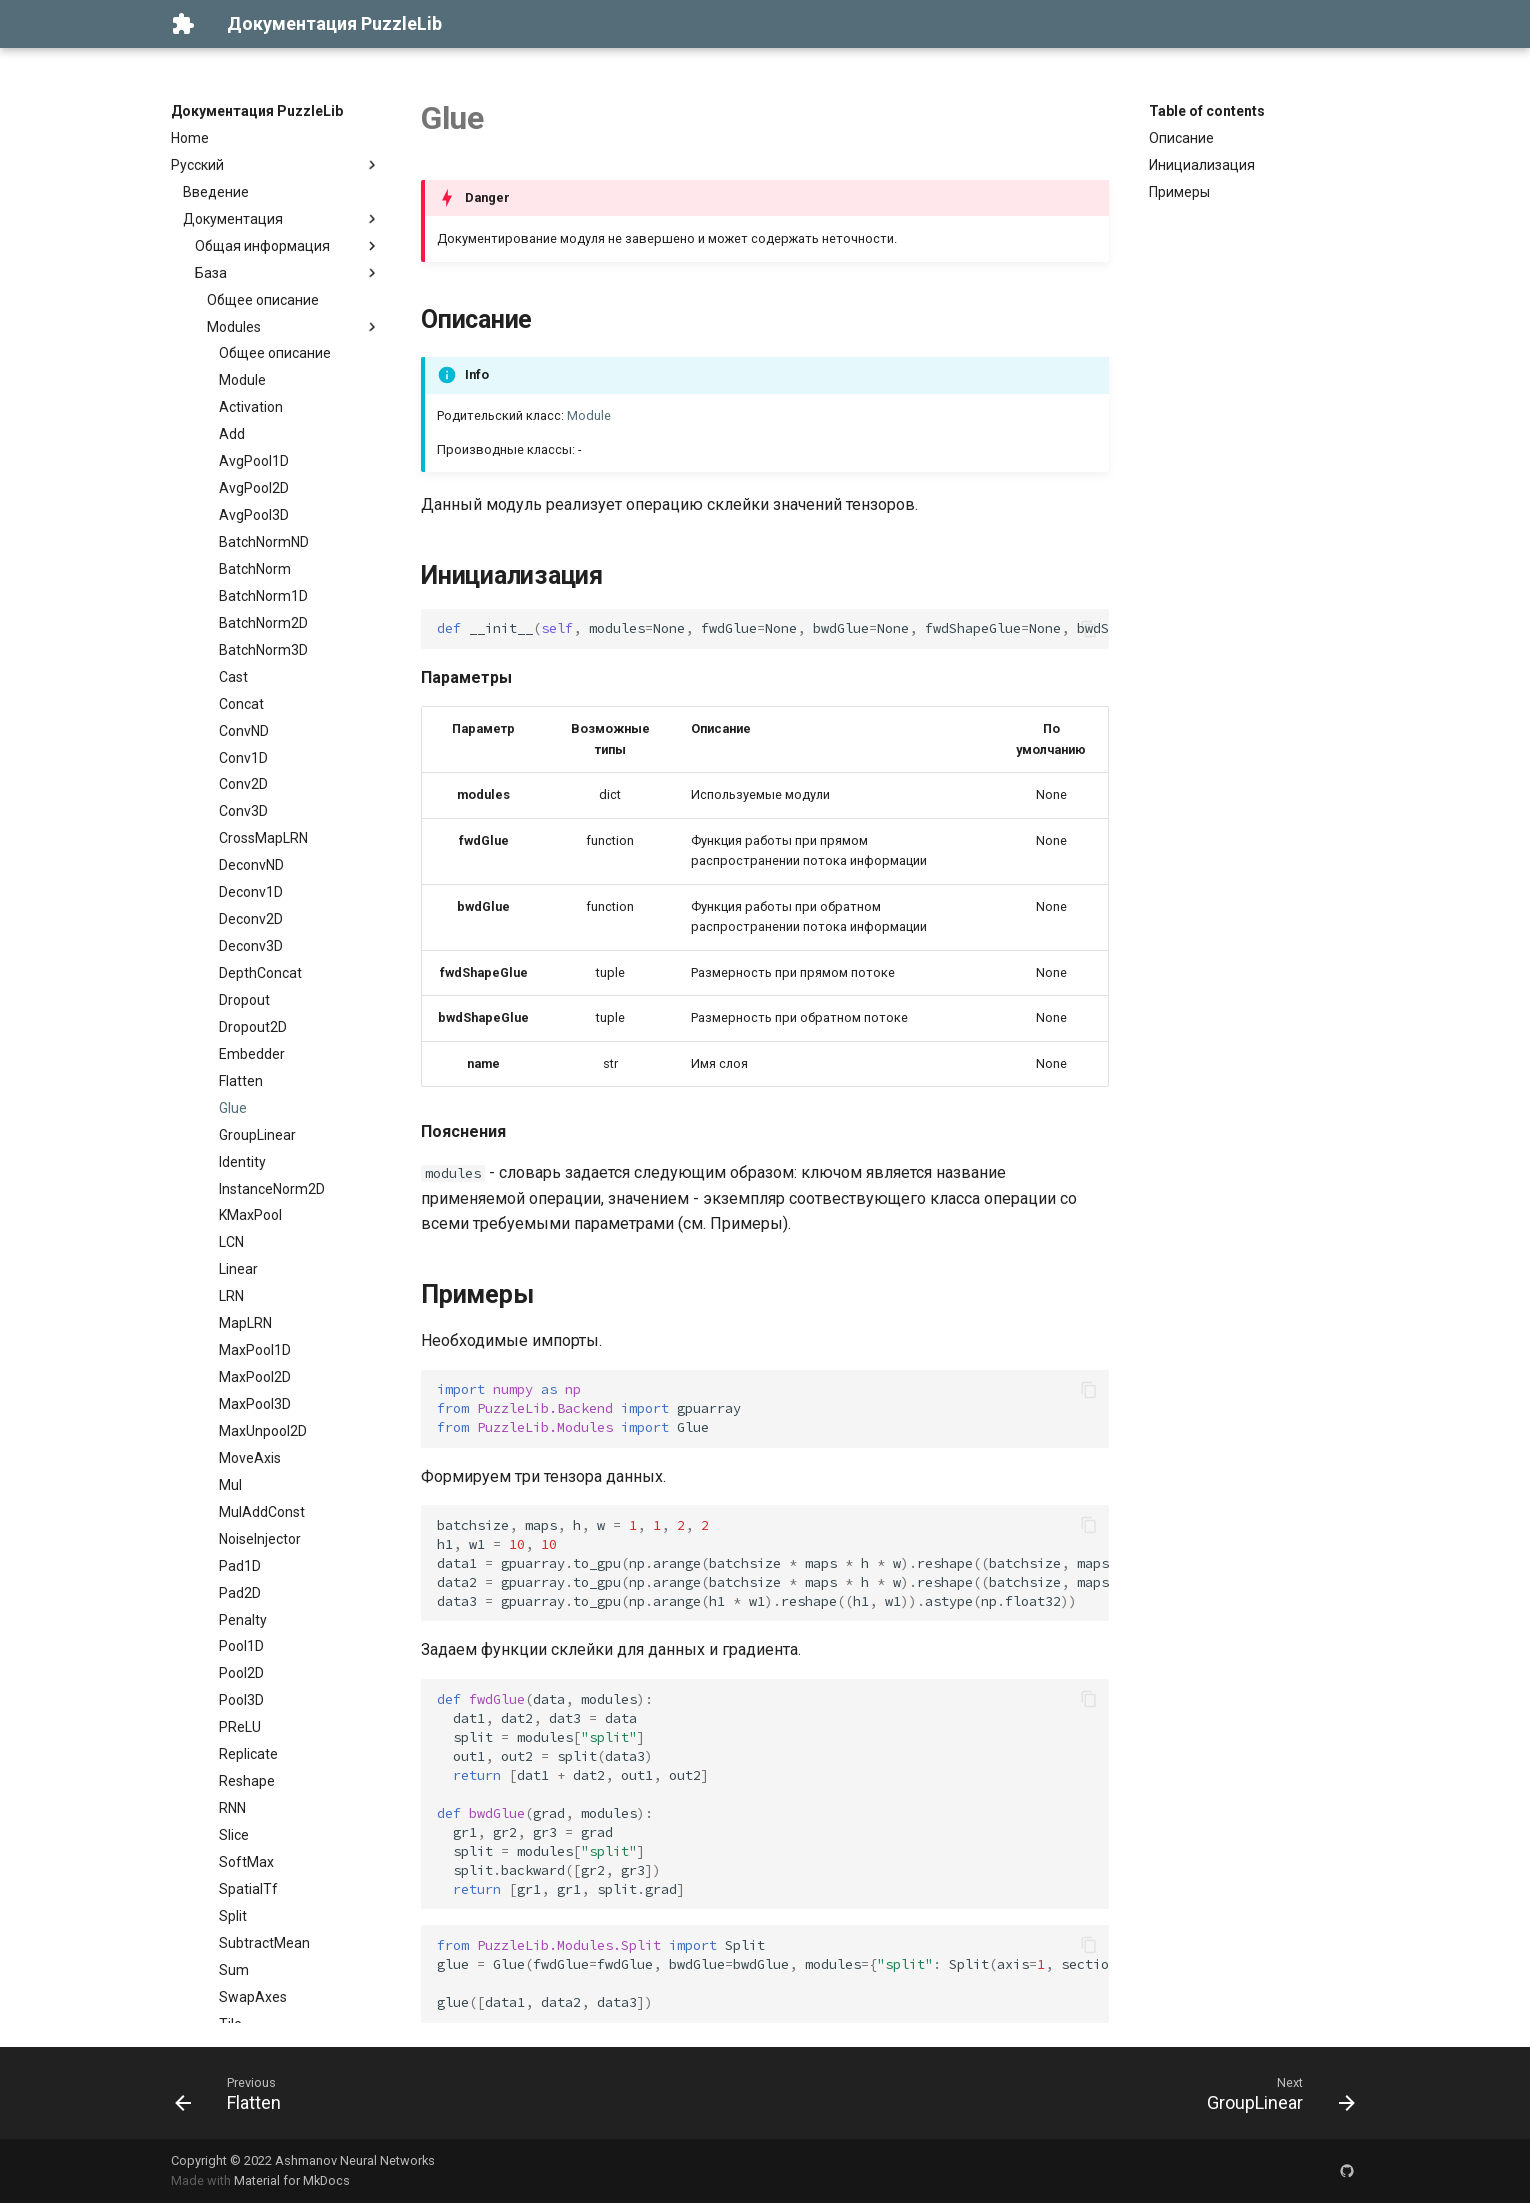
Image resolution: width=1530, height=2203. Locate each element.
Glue (233, 1108)
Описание (1181, 138)
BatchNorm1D (263, 596)
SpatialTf (248, 1889)
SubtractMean (264, 1943)
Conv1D (243, 758)
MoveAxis (250, 1458)
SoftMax (246, 1862)
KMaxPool (250, 1215)
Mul (230, 1485)
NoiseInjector (260, 1539)
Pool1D (241, 1646)
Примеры (1179, 192)
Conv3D (243, 811)
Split (233, 1916)
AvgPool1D (254, 461)
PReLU (240, 1727)
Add (232, 434)
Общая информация (288, 246)
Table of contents (1207, 111)
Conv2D (243, 784)
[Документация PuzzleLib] (183, 24)
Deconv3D (251, 946)
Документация (282, 219)
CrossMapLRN (263, 838)
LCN (231, 1242)
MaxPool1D (255, 1350)
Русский (276, 165)
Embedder (252, 1054)
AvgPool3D (254, 515)
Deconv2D (251, 919)
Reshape (247, 1781)
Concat (241, 704)
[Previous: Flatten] (234, 2093)
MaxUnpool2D (263, 1431)
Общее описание (263, 300)
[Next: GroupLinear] (1274, 2093)
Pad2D (240, 1593)
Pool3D (241, 1700)
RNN (232, 1808)
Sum (234, 1970)
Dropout (244, 1000)
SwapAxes (253, 1997)
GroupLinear (257, 1135)
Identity (242, 1162)
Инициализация (1202, 165)
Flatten (241, 1081)
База (288, 273)
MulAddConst (262, 1512)
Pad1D (240, 1566)
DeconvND (251, 865)
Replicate (248, 1754)
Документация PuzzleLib (257, 111)
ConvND (244, 731)
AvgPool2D (254, 488)
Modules (294, 327)
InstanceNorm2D (272, 1189)
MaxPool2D (255, 1377)
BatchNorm (255, 569)
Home (190, 138)
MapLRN (245, 1323)
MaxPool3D (255, 1404)
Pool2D (241, 1673)
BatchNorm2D (263, 623)
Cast (233, 677)
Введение (216, 192)
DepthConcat (260, 973)
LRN (231, 1296)
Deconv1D (251, 892)
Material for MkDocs (292, 2180)
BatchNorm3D (263, 650)
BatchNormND (264, 542)
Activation (251, 407)
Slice (234, 1835)
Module (242, 380)
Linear (238, 1269)
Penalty (243, 1620)
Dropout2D (253, 1027)
